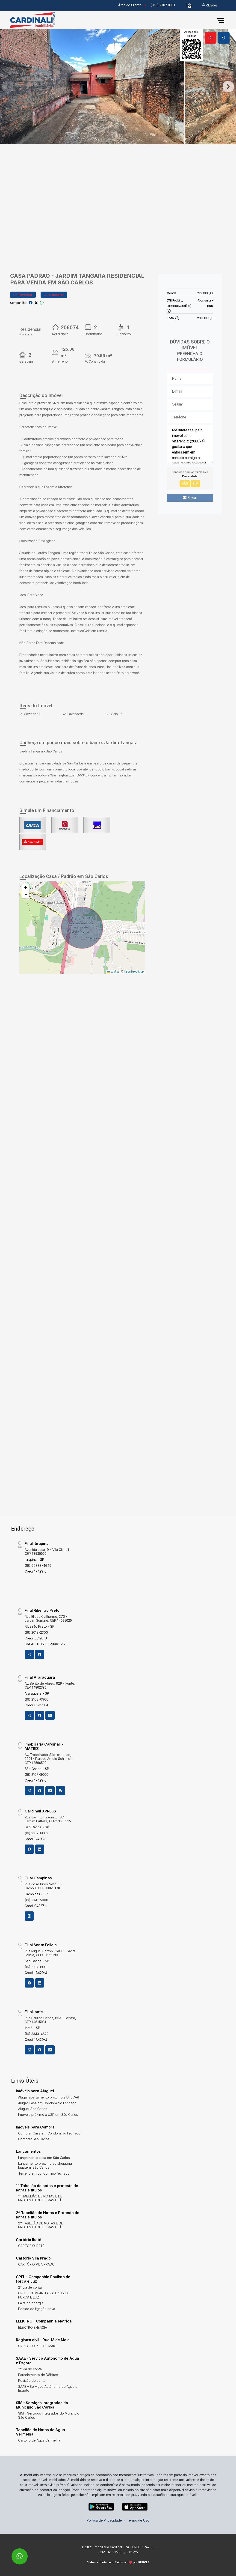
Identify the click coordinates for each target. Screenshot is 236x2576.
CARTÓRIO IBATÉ (31, 2246)
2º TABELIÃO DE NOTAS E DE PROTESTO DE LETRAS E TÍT (40, 2225)
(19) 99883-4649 (38, 1565)
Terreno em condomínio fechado (44, 2173)
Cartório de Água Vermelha (39, 2440)
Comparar (54, 294)
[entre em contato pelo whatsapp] (15, 2553)
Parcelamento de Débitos (38, 2375)
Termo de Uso (138, 2520)
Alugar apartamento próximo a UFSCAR (48, 2097)
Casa (18, 275)
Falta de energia (30, 2303)
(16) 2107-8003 (36, 1833)
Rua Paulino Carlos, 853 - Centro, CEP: (50, 2020)
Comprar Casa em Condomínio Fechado (49, 2133)
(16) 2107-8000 (36, 1774)
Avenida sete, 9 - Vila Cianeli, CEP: (47, 1551)
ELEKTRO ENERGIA (32, 2327)
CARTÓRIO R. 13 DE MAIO (37, 2346)
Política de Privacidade (104, 2520)
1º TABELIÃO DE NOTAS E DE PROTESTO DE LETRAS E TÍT (40, 2198)
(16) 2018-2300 (36, 1632)
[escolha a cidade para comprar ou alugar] (209, 5)
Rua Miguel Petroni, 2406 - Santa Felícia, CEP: (50, 1953)
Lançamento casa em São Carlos (44, 2158)
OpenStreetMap (134, 971)
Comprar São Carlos (34, 2139)
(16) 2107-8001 (36, 1967)
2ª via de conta (30, 2287)
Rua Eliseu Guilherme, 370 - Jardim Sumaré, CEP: (48, 1618)
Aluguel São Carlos (32, 2109)
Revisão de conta (31, 2380)
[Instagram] (29, 1654)
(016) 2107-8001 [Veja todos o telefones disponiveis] (163, 5)
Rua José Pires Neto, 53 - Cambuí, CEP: (45, 1886)
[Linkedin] (50, 1715)
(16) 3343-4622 (36, 2034)
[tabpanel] (118, 86)
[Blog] (60, 1790)
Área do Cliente (129, 5)
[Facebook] (39, 1654)
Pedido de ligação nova (36, 2309)
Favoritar (22, 294)
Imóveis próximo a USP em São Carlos (48, 2114)
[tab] (210, 38)
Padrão (38, 275)
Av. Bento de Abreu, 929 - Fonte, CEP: (50, 1685)
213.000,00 (205, 293)
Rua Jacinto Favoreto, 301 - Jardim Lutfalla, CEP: (48, 1819)
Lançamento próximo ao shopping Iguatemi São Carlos (45, 2165)
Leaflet (113, 971)
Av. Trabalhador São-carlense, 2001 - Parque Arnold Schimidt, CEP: (48, 1759)
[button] (189, 5)
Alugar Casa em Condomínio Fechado (47, 2103)
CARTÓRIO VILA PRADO (36, 2264)
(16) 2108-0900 (36, 1699)
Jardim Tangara (80, 275)
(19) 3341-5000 (36, 1900)
